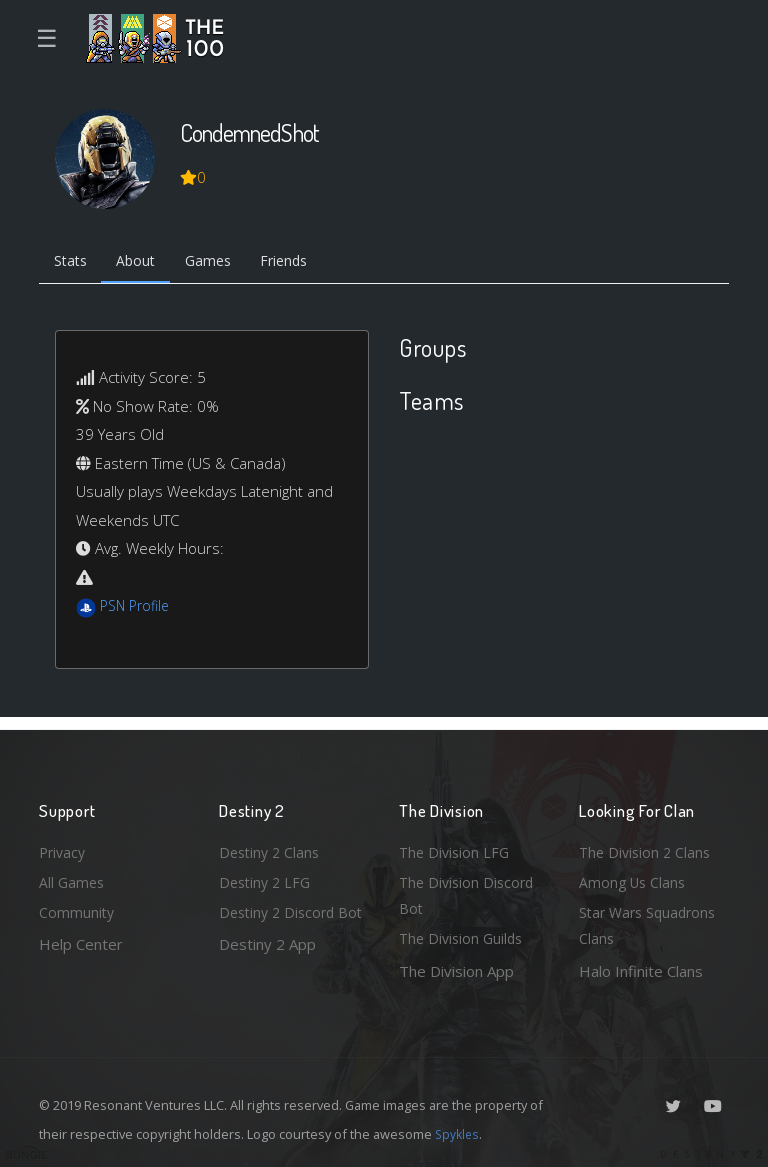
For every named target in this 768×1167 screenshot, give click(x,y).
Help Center (81, 942)
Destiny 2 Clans (272, 845)
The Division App (456, 971)
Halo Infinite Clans (641, 971)
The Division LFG (456, 845)
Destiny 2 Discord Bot (280, 924)
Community (77, 910)
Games (220, 263)
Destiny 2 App (267, 971)
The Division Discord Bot (469, 891)
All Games (73, 877)
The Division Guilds (464, 938)
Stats (73, 263)
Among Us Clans (634, 877)
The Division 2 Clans (647, 845)
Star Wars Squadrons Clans (651, 924)
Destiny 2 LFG (267, 877)
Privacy (64, 845)
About (143, 263)
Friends (302, 263)
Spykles (458, 1134)
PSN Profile (138, 609)
